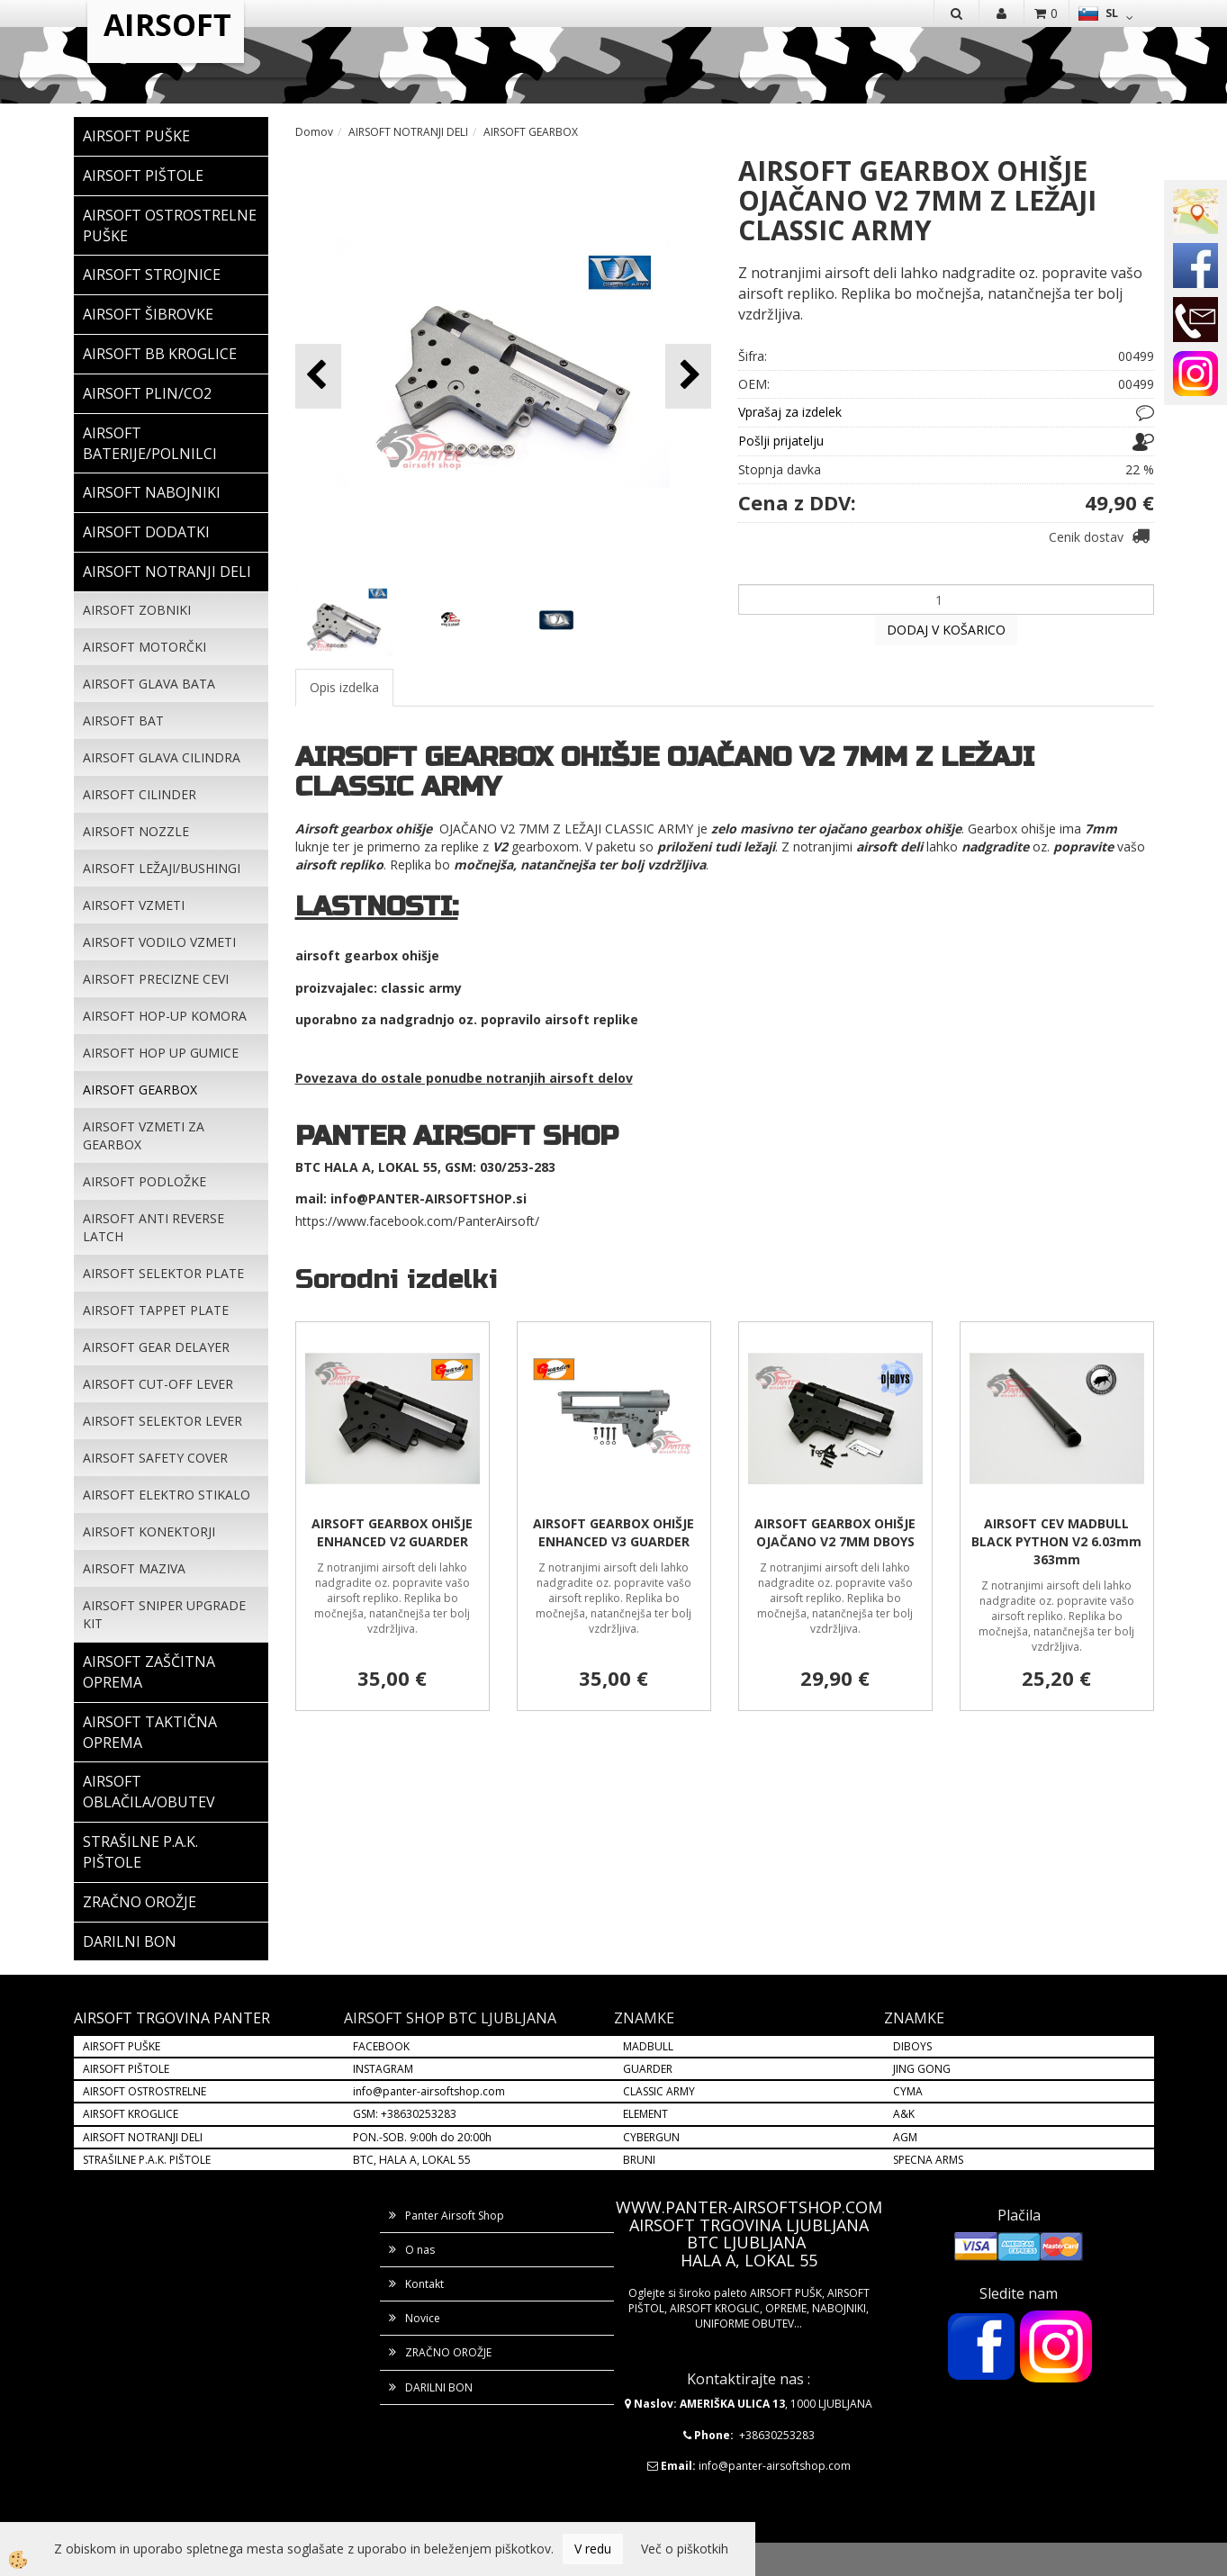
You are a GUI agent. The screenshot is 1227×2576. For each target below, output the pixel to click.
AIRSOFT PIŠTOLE (126, 2068)
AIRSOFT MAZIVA (134, 1568)
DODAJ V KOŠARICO (946, 629)
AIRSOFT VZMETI (134, 905)
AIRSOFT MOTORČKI (144, 646)
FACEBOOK (382, 2046)
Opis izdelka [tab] (344, 687)
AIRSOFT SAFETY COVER (155, 1457)
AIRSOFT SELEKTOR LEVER (162, 1420)
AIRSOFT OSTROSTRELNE (144, 2091)
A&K (904, 2113)
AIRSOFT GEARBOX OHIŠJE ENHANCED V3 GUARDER (613, 1532)
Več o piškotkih (684, 2548)
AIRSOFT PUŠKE (121, 2046)
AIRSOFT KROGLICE (130, 2113)
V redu (592, 2548)
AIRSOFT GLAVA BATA (149, 683)
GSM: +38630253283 (404, 2113)
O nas (420, 2249)
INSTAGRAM (383, 2068)
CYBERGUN (651, 2137)
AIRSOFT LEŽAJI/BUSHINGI (161, 868)
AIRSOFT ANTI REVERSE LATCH (153, 1227)
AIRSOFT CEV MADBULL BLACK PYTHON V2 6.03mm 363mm (1056, 1541)
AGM (905, 2137)
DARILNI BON (439, 2387)
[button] (688, 376)
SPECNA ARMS (928, 2159)
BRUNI (639, 2159)
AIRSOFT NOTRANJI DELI (408, 132)
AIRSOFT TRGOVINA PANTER (172, 2018)
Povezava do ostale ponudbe (390, 1077)
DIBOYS (912, 2046)
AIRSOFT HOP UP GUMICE (161, 1052)
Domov (314, 132)
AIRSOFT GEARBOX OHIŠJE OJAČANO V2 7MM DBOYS (835, 1532)
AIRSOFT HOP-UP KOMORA (165, 1015)
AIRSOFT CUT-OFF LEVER (158, 1383)
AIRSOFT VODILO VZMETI (159, 941)
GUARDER (647, 2068)
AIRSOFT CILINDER (139, 794)
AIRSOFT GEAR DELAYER (156, 1347)
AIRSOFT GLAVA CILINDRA (161, 757)
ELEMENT (645, 2113)
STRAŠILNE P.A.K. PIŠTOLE (147, 2159)
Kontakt (424, 2284)
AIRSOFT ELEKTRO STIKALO (166, 1494)
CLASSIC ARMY (659, 2091)
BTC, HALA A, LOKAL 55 (412, 2159)
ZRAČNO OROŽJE (448, 2352)
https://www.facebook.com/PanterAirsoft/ (417, 1220)
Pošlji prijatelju (781, 440)
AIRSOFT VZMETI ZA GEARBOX (143, 1135)
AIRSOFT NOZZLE (136, 831)
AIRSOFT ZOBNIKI (137, 609)
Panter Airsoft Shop (454, 2215)
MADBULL (648, 2046)
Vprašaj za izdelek (790, 411)
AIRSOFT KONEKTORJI (149, 1531)
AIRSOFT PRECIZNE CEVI (156, 978)
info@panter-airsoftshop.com (429, 2091)
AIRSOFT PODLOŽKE (144, 1181)
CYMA (908, 2091)
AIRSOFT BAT (123, 720)
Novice (422, 2318)
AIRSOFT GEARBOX (140, 1089)
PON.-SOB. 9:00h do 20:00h (422, 2137)
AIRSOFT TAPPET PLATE (156, 1310)
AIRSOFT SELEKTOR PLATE (163, 1273)
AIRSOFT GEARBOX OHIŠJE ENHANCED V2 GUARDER (392, 1532)
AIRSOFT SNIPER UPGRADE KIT (164, 1614)
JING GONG (922, 2068)
